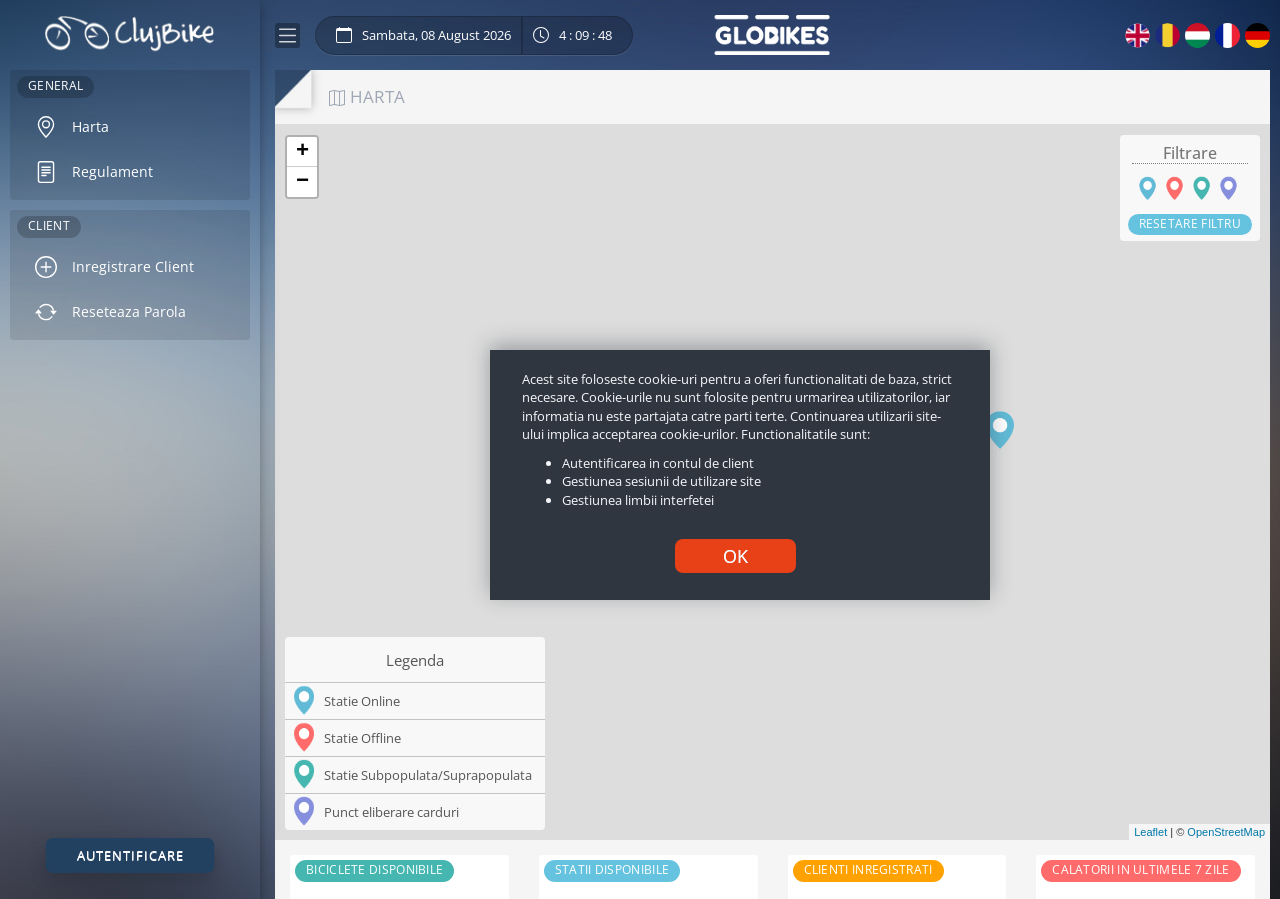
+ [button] (302, 152)
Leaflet (1150, 832)
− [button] (302, 182)
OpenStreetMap (1226, 832)
